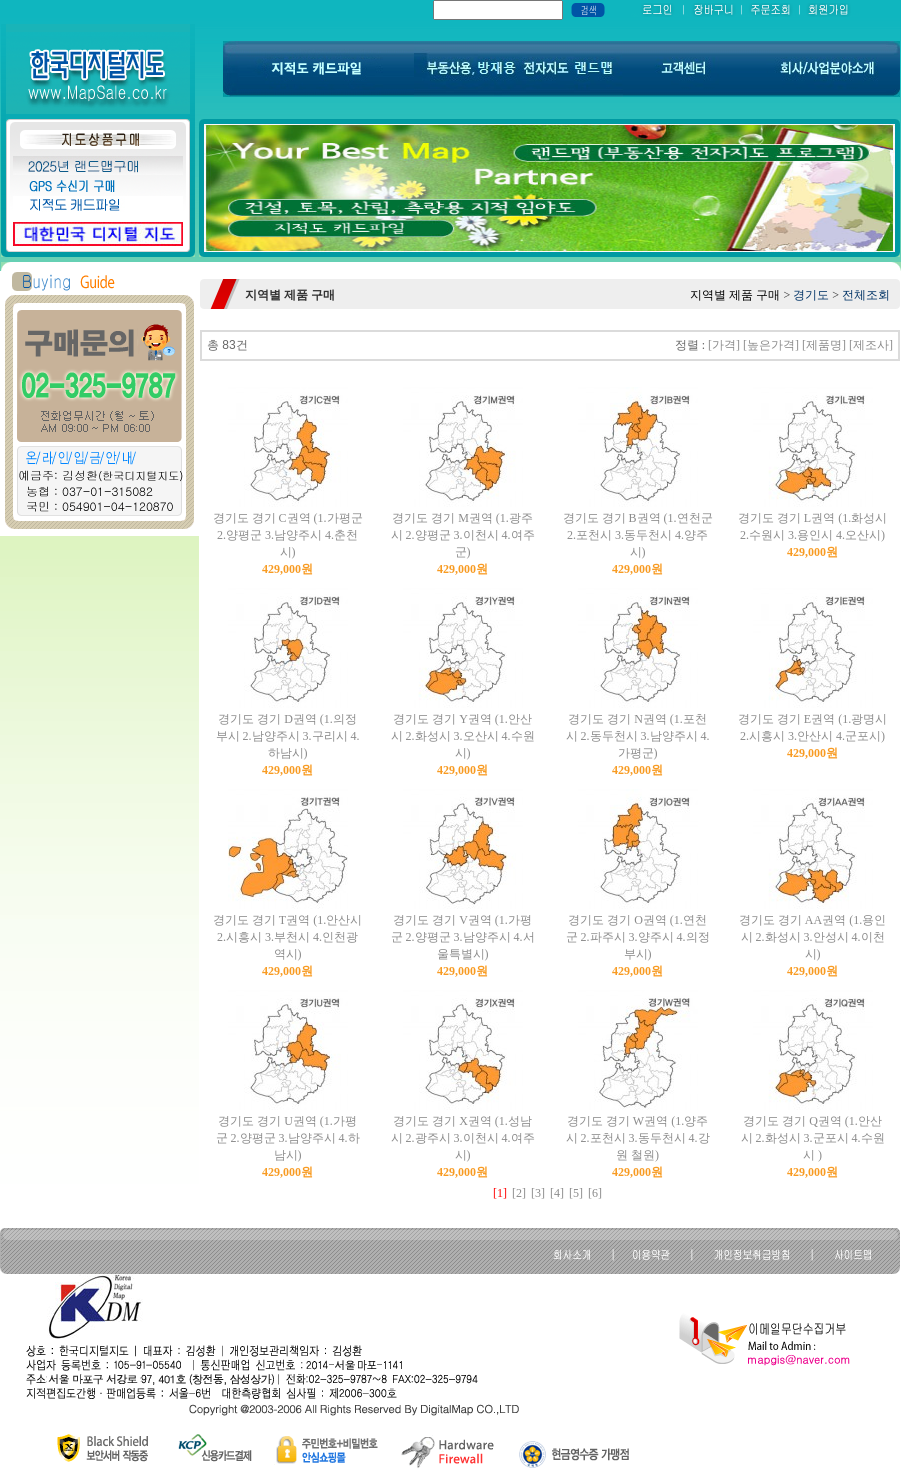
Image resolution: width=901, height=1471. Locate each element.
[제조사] (871, 345)
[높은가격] (771, 345)
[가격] (724, 345)
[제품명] (824, 345)
